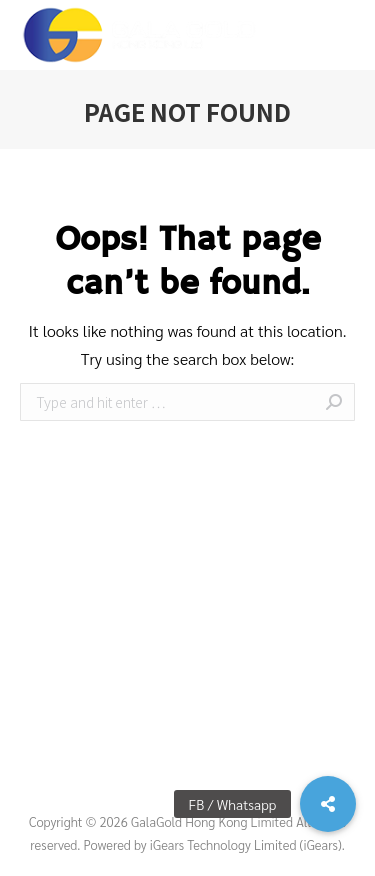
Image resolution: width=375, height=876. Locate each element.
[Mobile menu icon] (344, 35)
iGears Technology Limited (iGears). (247, 844)
